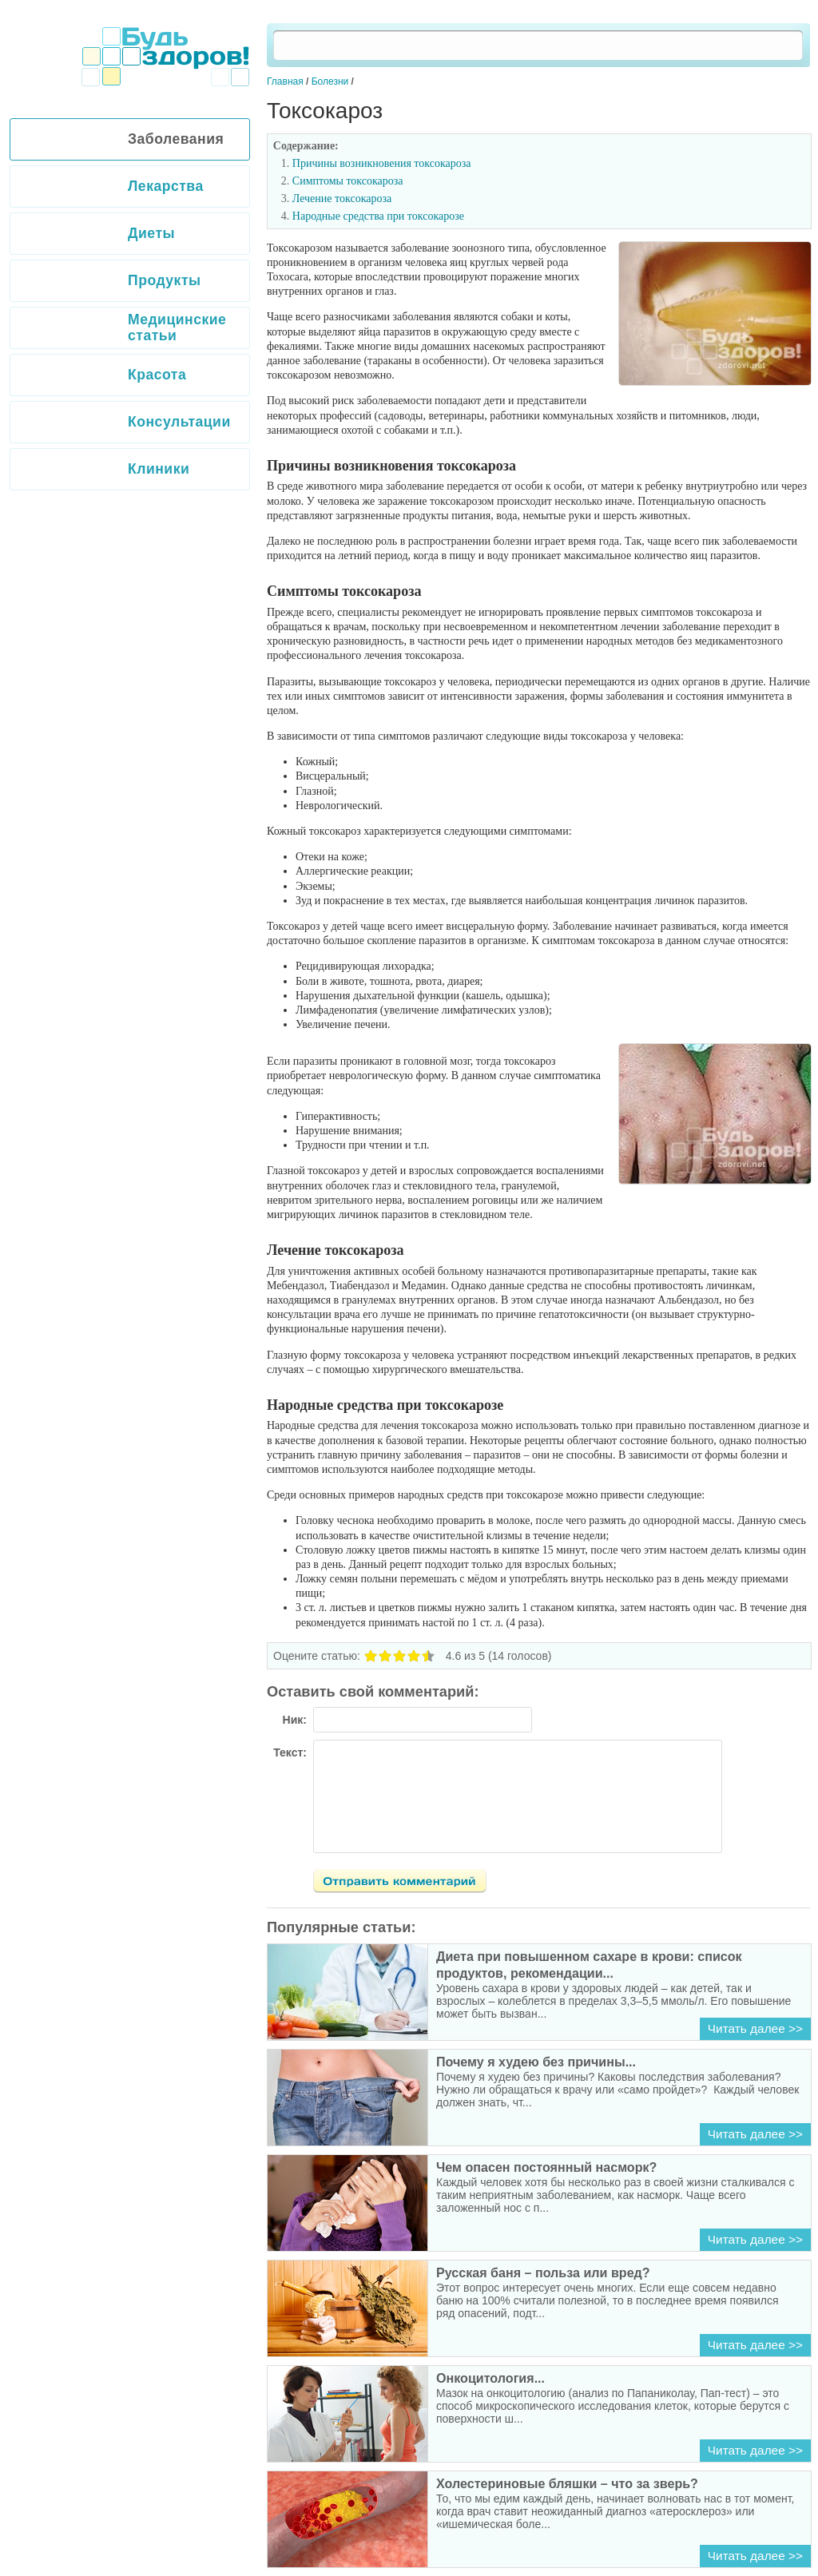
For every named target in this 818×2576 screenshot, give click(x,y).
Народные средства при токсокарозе (378, 216)
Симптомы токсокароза (347, 181)
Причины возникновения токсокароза (381, 163)
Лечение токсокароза (341, 198)
